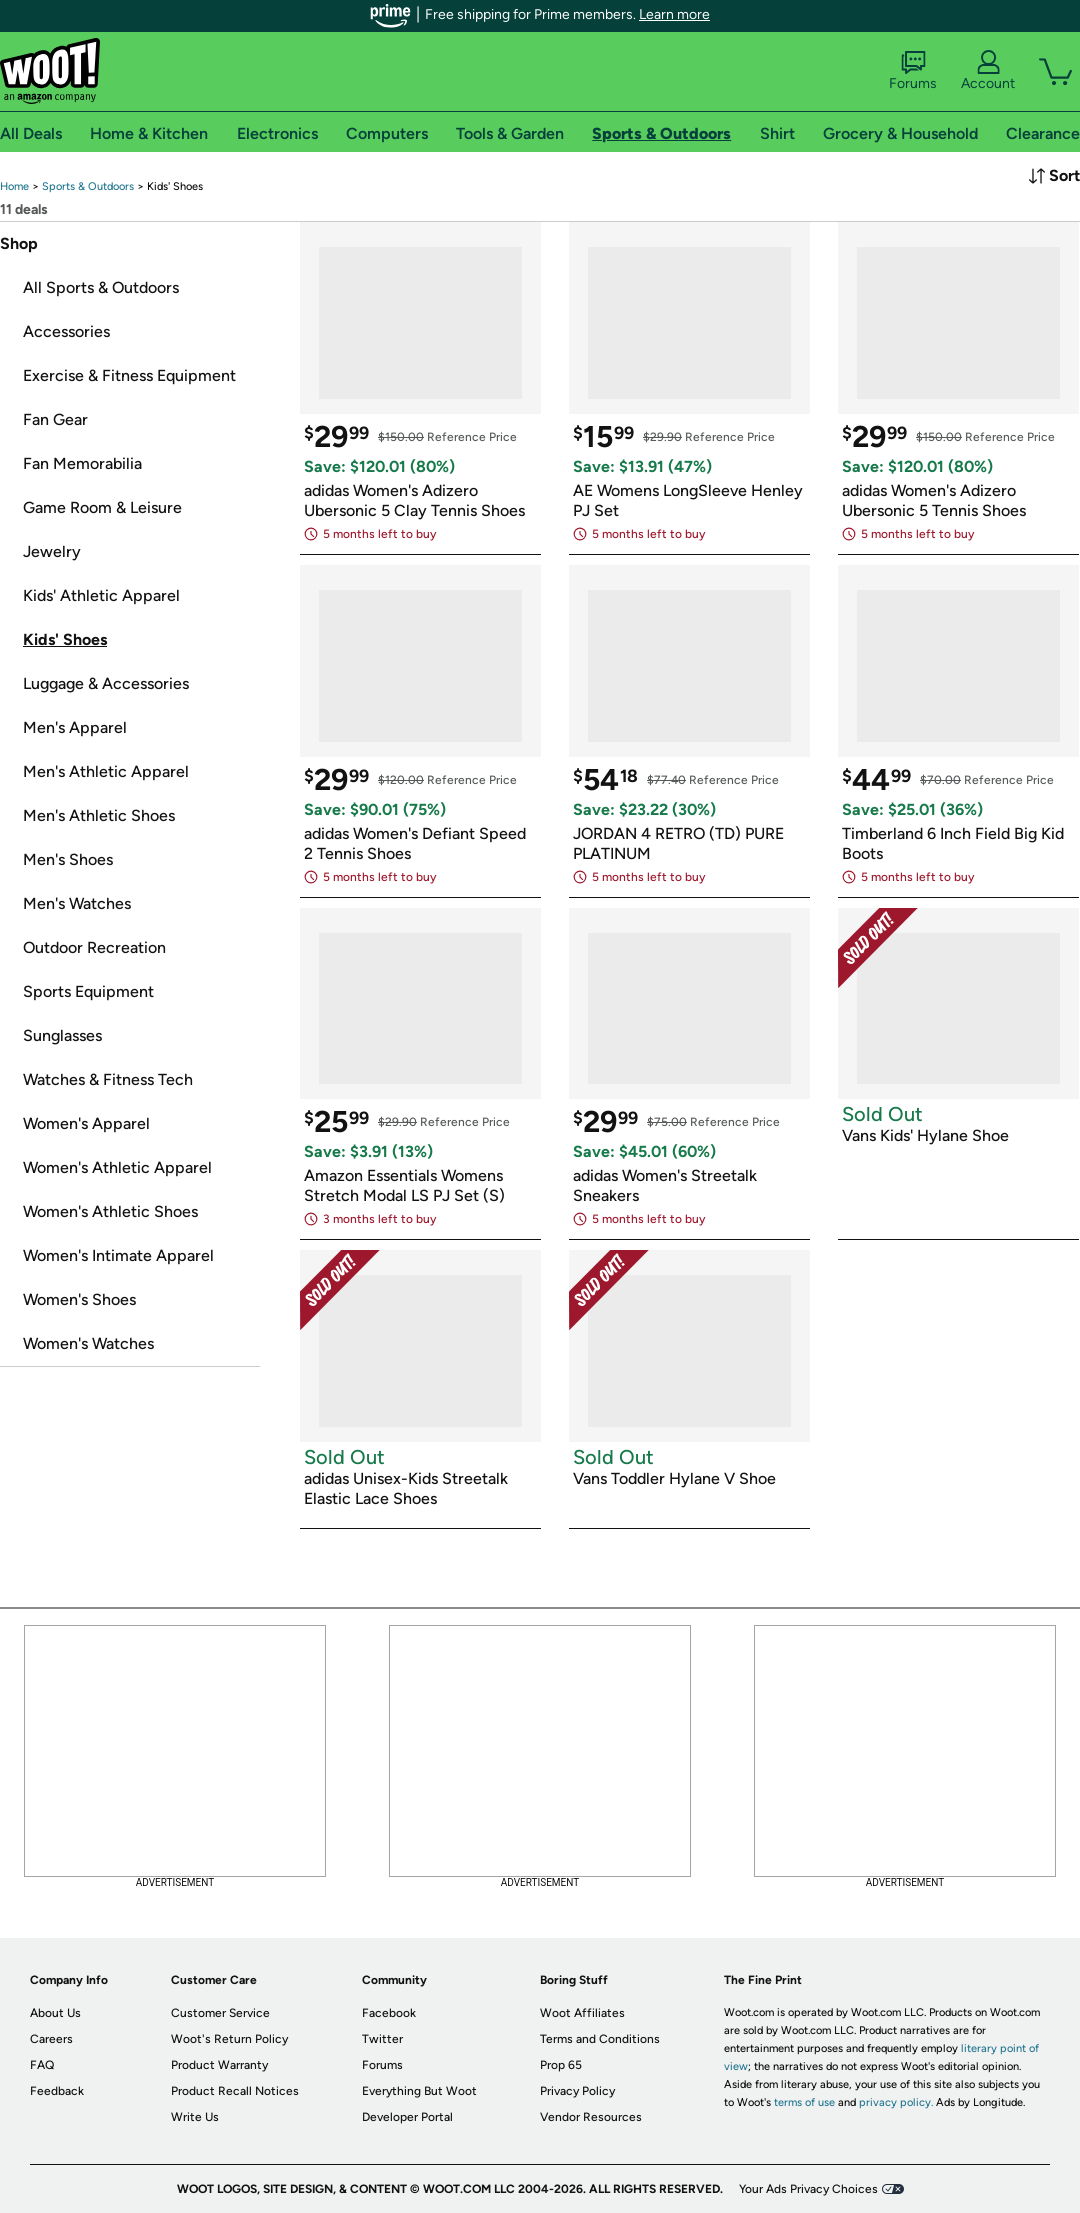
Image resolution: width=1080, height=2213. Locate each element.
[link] (14, 186)
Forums (913, 71)
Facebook (389, 2013)
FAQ (42, 2065)
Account (988, 71)
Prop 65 (561, 2065)
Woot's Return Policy (229, 2039)
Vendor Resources (591, 2117)
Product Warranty (219, 2065)
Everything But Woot (419, 2091)
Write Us (195, 2117)
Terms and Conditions (600, 2039)
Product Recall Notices (235, 2091)
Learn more (674, 14)
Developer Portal (407, 2117)
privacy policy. (896, 2102)
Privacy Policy (577, 2091)
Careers (51, 2039)
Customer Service (220, 2013)
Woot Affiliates (582, 2013)
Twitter (382, 2039)
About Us (55, 2013)
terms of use (804, 2102)
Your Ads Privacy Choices (808, 2189)
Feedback (57, 2091)
